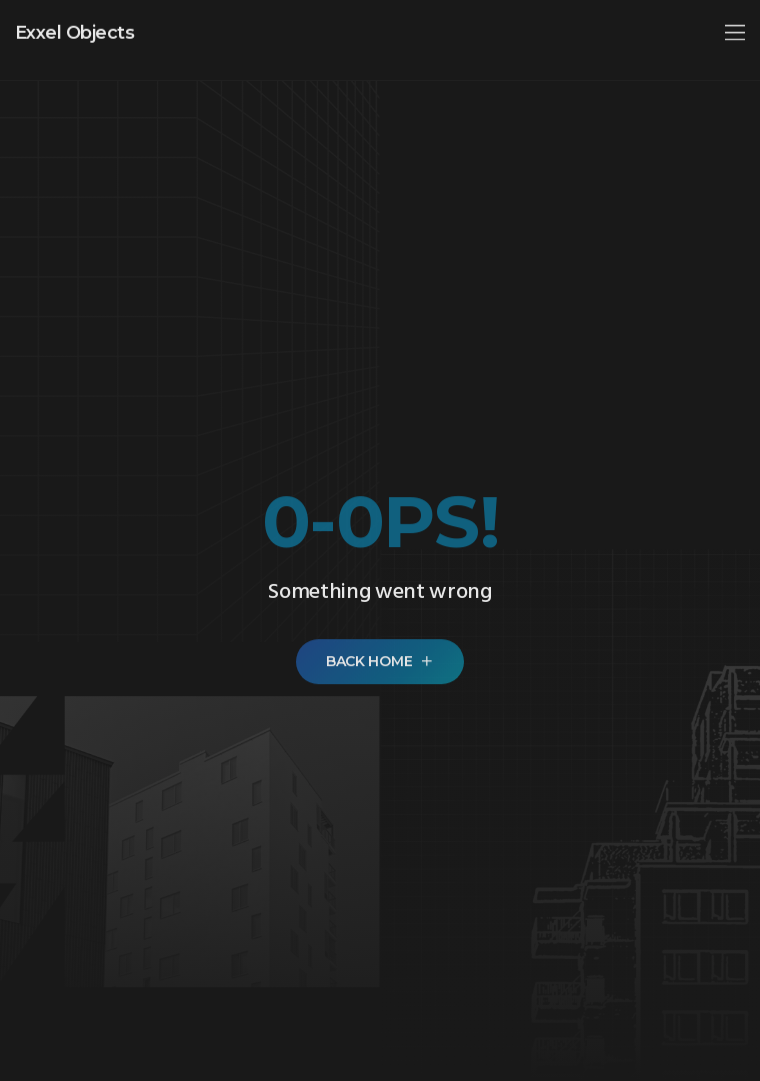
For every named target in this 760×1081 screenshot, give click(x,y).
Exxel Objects (74, 28)
